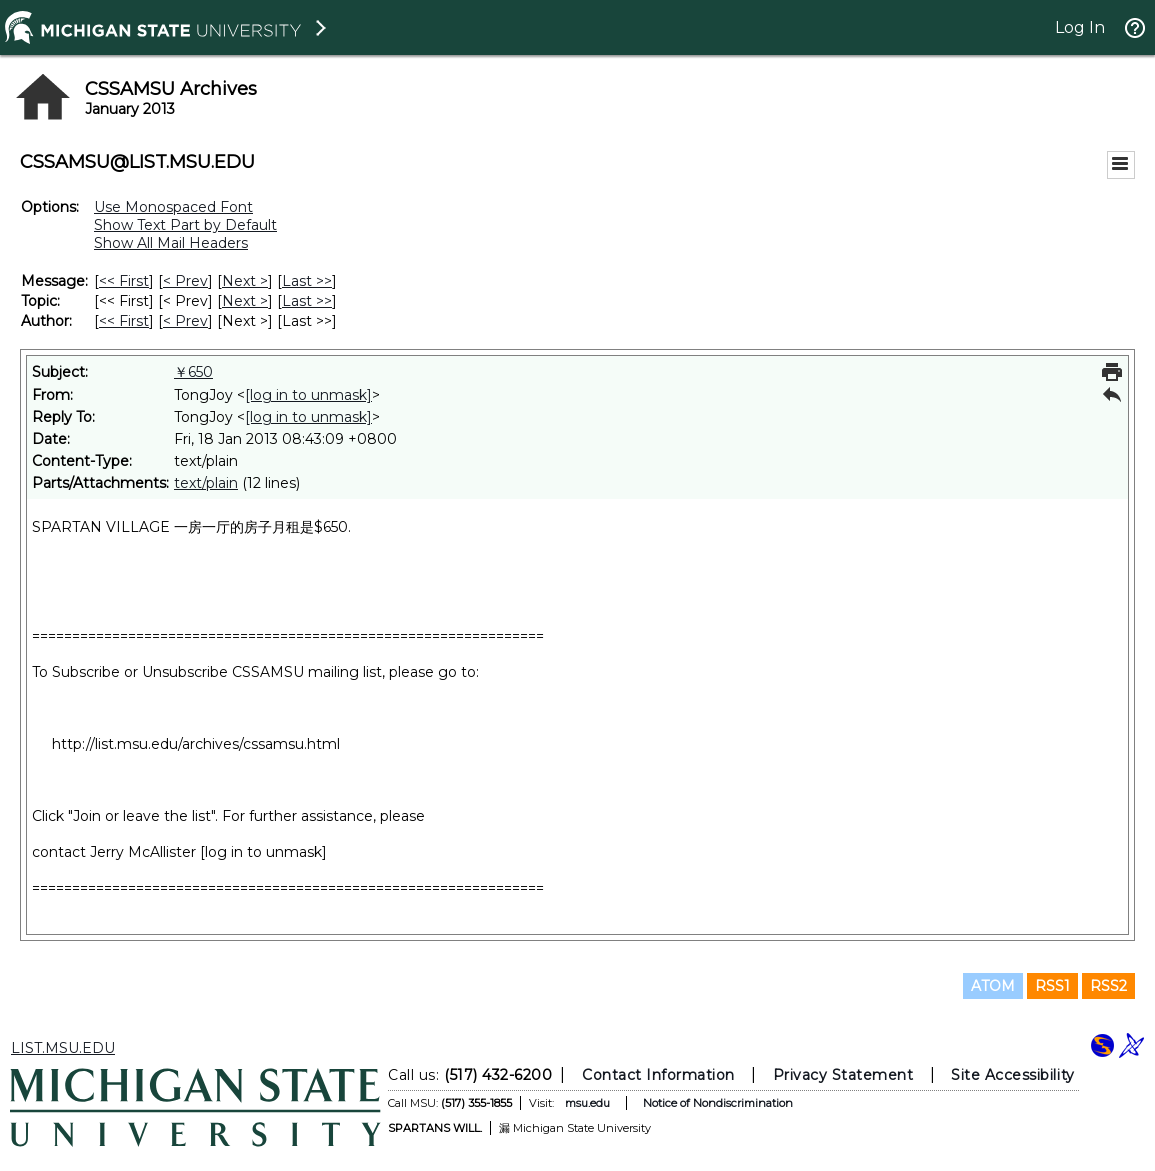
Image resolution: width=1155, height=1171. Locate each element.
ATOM (993, 986)
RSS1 (1052, 986)
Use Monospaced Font (173, 207)
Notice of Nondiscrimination (718, 1103)
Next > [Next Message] (245, 281)
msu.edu (587, 1103)
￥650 (193, 372)
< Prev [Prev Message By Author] (185, 321)
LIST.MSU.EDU (63, 1048)
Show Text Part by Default (185, 225)
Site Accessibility (1013, 1075)
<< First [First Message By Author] (124, 321)
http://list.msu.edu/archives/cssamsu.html (196, 744)
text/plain (206, 483)
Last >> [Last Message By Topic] (307, 301)
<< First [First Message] (124, 281)
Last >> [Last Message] (307, 281)
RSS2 (1108, 986)
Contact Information (658, 1075)
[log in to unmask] (308, 395)
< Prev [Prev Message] (185, 281)
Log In (1080, 27)
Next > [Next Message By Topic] (245, 301)
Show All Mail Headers (171, 243)
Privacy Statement (843, 1075)
